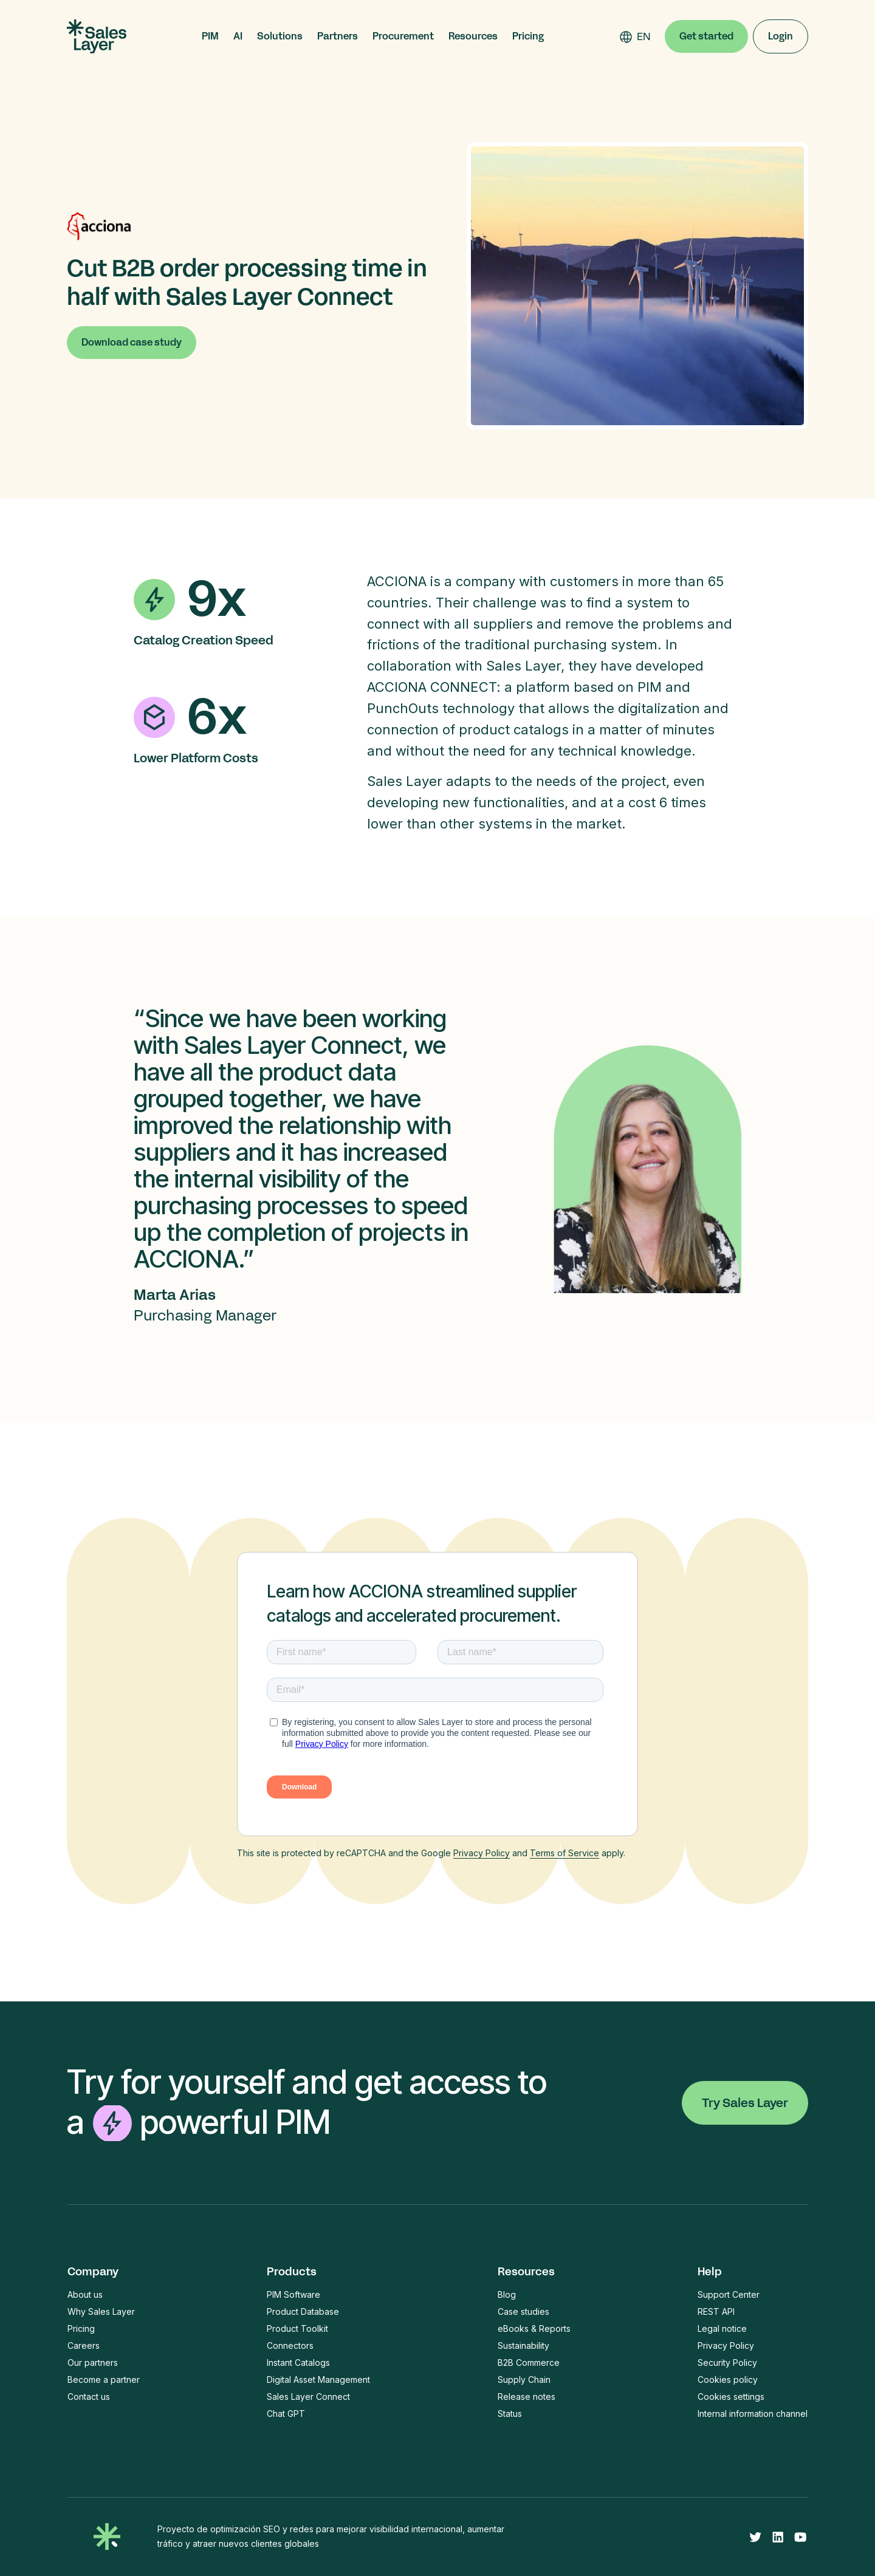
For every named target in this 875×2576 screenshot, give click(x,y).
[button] (210, 36)
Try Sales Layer (745, 2102)
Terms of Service (564, 1853)
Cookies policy (728, 2379)
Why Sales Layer (101, 2311)
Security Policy (727, 2362)
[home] (96, 36)
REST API (716, 2311)
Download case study (131, 342)
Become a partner (103, 2379)
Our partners (92, 2362)
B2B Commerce (529, 2362)
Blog (507, 2294)
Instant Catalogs (298, 2362)
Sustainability (523, 2345)
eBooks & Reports (534, 2328)
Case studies (523, 2311)
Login (780, 36)
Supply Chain (524, 2379)
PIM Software (293, 2294)
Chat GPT (286, 2413)
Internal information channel (753, 2413)
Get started (706, 36)
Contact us (88, 2396)
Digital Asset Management (318, 2379)
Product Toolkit (297, 2328)
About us (85, 2294)
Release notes (526, 2396)
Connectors (290, 2345)
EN (644, 36)
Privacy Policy (481, 1853)
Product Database (303, 2311)
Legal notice (722, 2328)
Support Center (729, 2294)
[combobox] (644, 37)
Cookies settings (731, 2396)
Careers (83, 2345)
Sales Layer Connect (308, 2396)
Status (510, 2413)
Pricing (528, 36)
